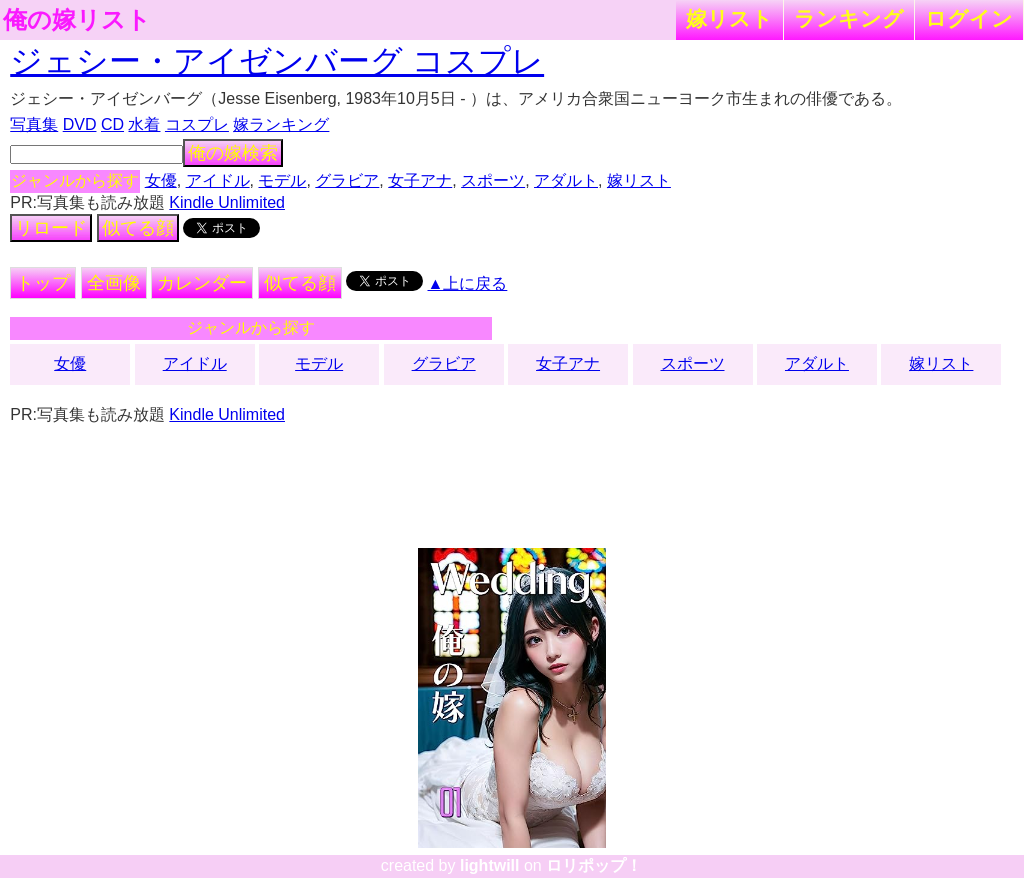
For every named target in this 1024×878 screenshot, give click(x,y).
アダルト (566, 180)
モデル (282, 180)
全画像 (114, 283)
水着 (144, 124)
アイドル (218, 180)
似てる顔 (138, 228)
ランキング (849, 18)
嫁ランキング (281, 124)
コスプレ (197, 124)
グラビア (347, 180)
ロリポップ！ (594, 865)
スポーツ (493, 180)
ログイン (969, 18)
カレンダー (202, 283)
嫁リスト (729, 18)
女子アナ (420, 180)
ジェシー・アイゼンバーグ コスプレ (277, 61)
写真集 (34, 124)
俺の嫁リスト (77, 20)
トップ (43, 283)
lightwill (490, 865)
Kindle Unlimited (227, 202)
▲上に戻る (468, 283)
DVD (80, 124)
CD (112, 124)
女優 (161, 180)
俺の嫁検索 (233, 153)
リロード (51, 228)
